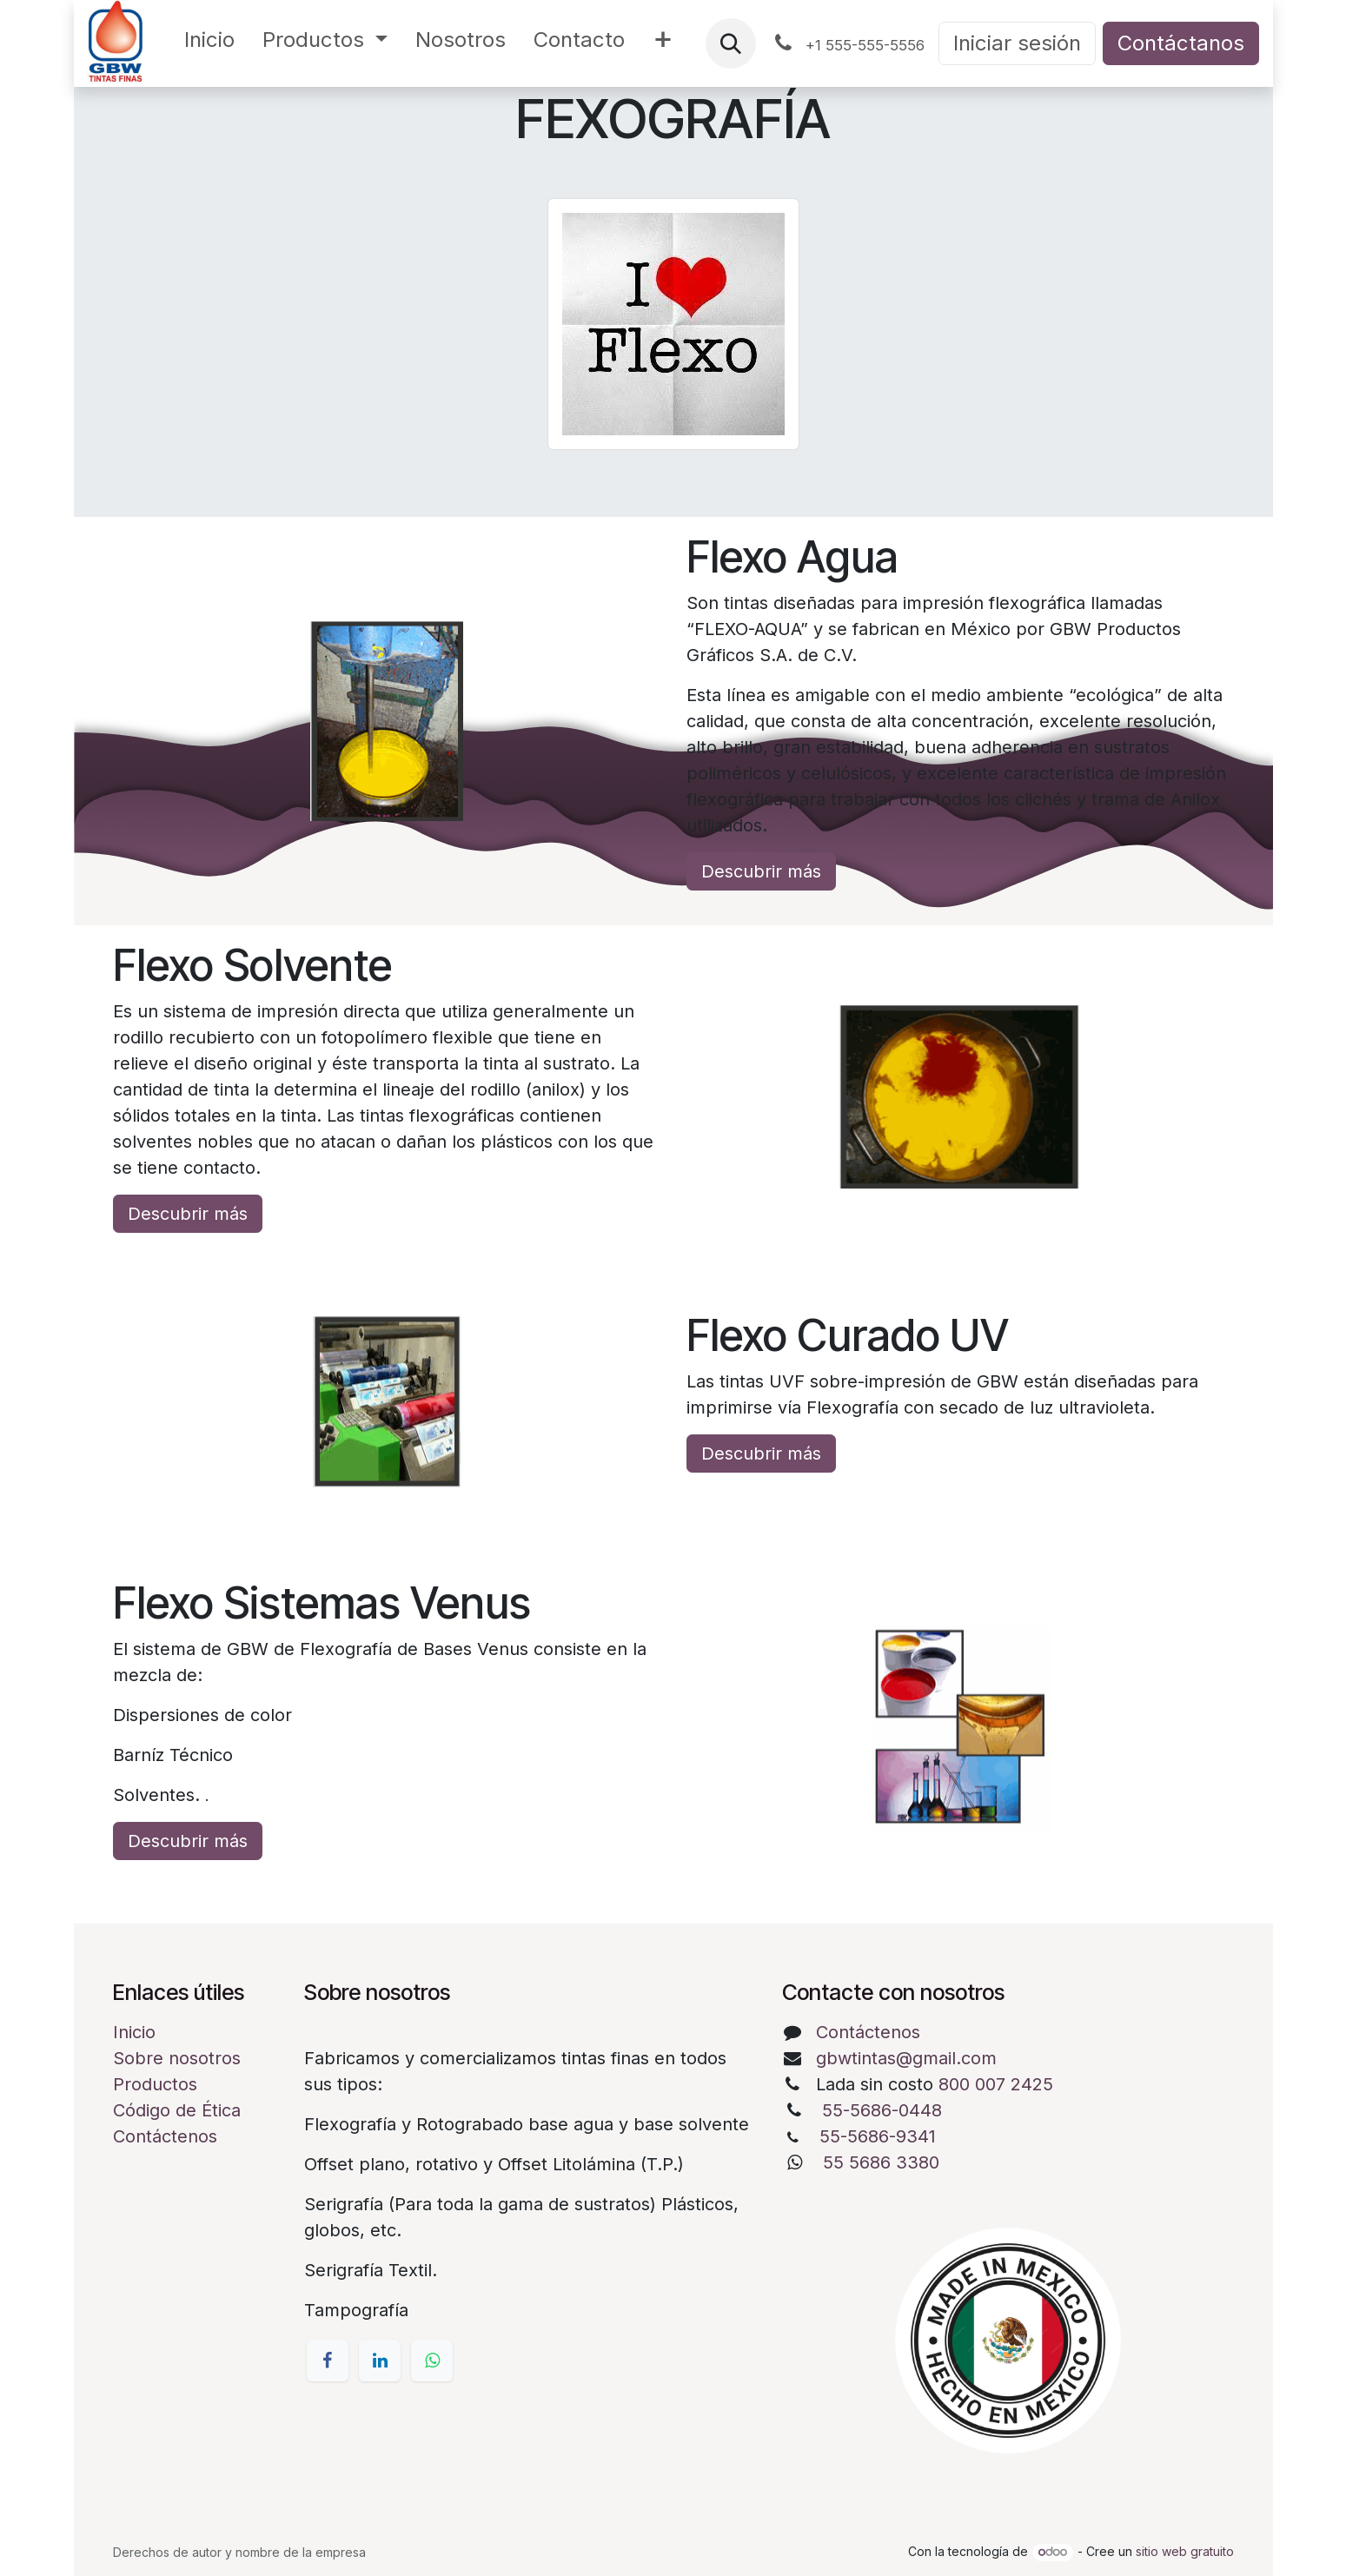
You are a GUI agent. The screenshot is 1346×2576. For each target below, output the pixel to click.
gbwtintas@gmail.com (906, 2058)
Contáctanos (1180, 43)
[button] (731, 43)
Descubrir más (761, 871)
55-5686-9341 (877, 2136)
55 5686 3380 (881, 2162)
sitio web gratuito (1185, 2551)
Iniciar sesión (1017, 43)
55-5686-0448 (882, 2110)
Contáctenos (165, 2136)
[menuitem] (209, 43)
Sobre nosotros (177, 2058)
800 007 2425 (995, 2084)
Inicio (134, 2032)
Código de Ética (177, 2110)
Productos (155, 2084)
